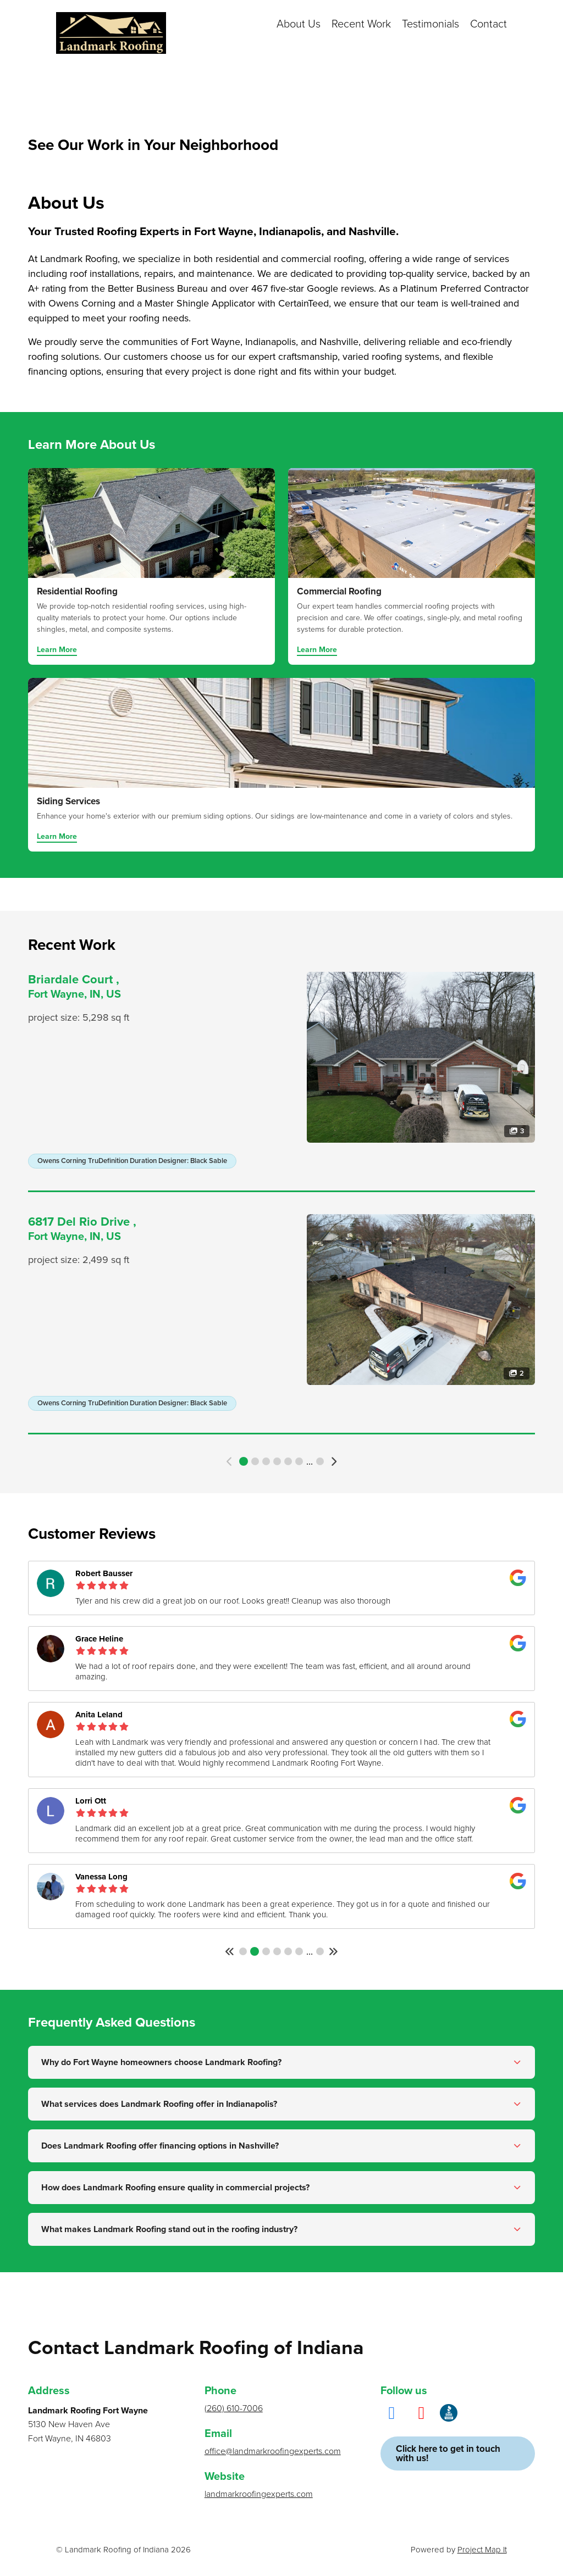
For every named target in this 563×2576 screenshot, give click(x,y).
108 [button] (320, 1951)
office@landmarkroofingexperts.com (273, 2451)
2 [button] (255, 1461)
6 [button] (299, 1461)
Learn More (57, 650)
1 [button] (243, 1461)
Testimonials (430, 24)
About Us (299, 24)
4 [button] (277, 1461)
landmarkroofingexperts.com (259, 2494)
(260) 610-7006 (234, 2408)
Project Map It (482, 2550)
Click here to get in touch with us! (448, 2453)
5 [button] (288, 1461)
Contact (488, 24)
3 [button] (266, 1461)
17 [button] (320, 1461)
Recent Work (361, 24)
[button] (230, 1461)
